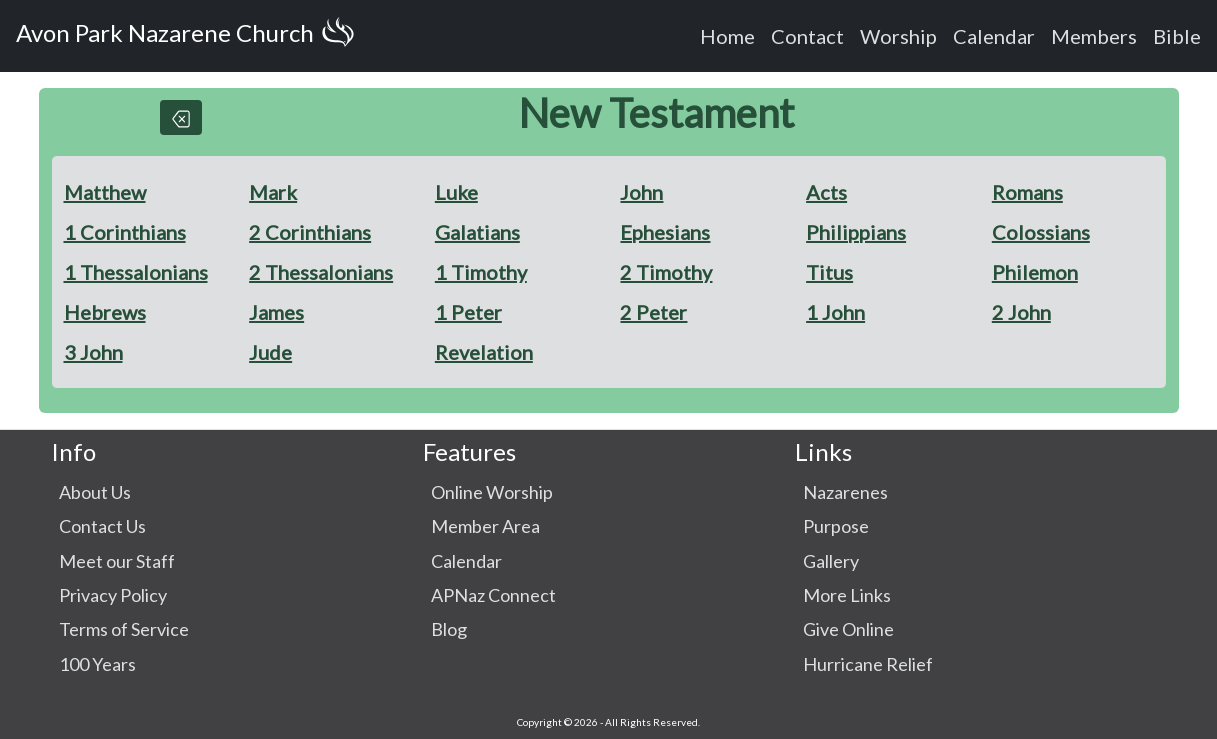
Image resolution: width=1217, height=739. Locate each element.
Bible (1177, 36)
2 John (1021, 312)
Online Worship (492, 492)
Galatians (477, 232)
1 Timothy (481, 272)
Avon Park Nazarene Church (189, 36)
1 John (835, 312)
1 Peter (468, 312)
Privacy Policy (113, 595)
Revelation (484, 352)
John (641, 192)
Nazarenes (845, 492)
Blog (449, 629)
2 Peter (653, 312)
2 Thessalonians (321, 272)
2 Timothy (666, 272)
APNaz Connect (493, 595)
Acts (826, 192)
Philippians (856, 232)
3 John (93, 352)
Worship (898, 36)
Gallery (831, 561)
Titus (829, 272)
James (276, 312)
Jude (270, 352)
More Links (847, 595)
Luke (456, 192)
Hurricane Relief (868, 664)
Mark (273, 192)
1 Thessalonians (136, 272)
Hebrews (105, 312)
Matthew (105, 192)
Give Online (848, 629)
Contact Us (102, 526)
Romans (1027, 192)
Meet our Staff (117, 561)
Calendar (994, 36)
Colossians (1041, 232)
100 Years (97, 664)
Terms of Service (124, 629)
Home (727, 36)
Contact (807, 36)
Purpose (836, 526)
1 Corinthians (125, 232)
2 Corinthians (310, 232)
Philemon (1035, 272)
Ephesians (665, 232)
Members (1094, 36)
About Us (95, 492)
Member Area (485, 526)
